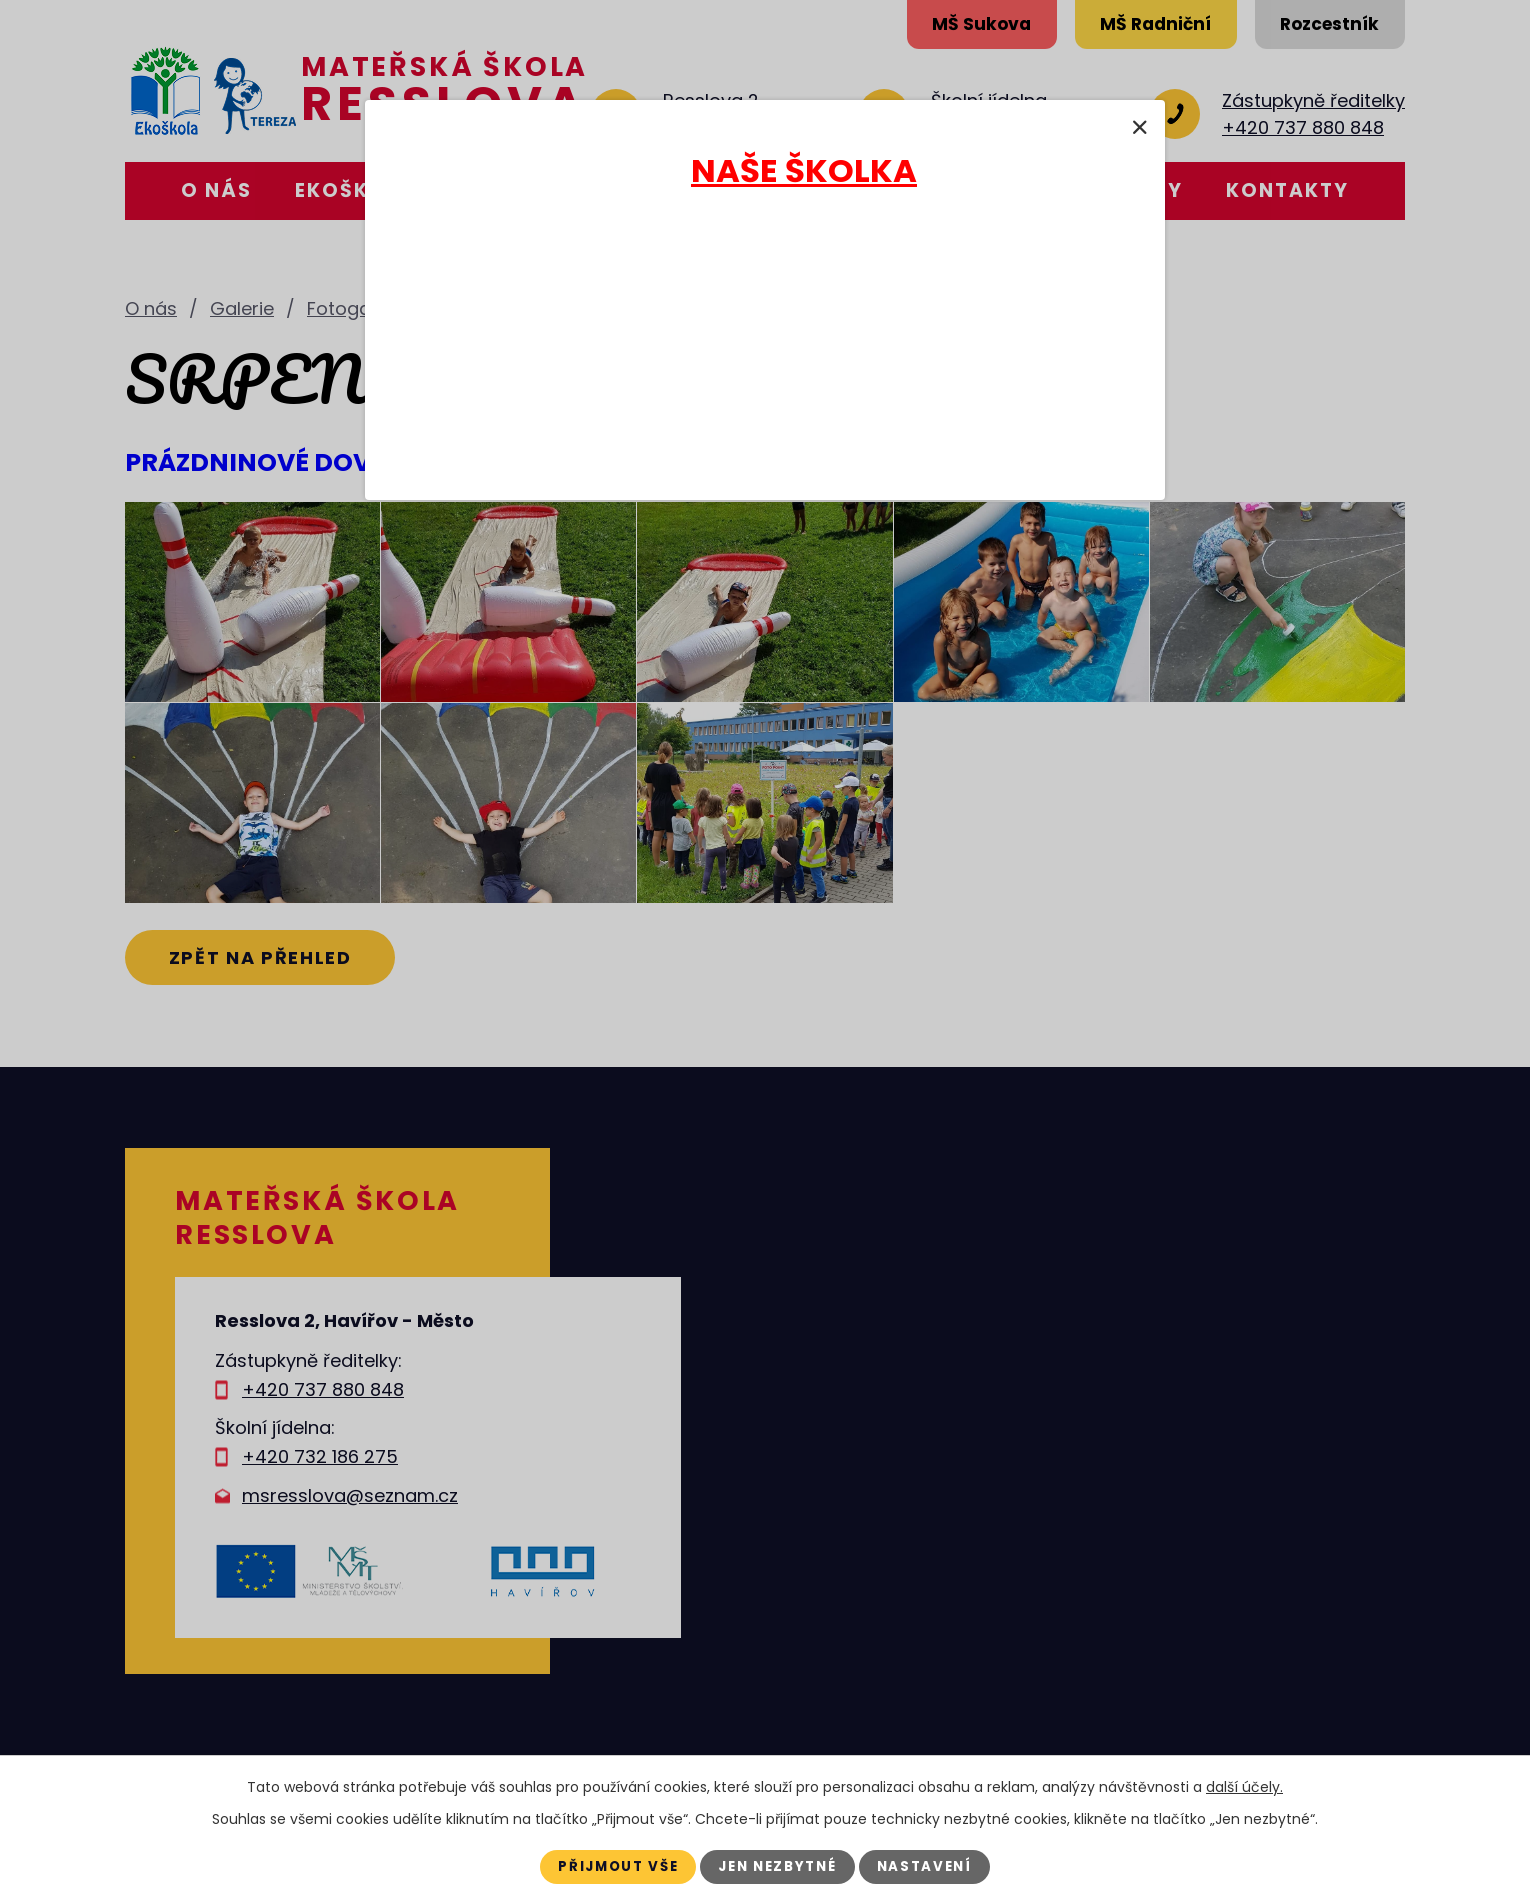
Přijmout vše (609, 1866)
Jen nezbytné (779, 1866)
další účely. (1244, 1786)
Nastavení (936, 1866)
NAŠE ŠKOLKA (804, 170)
